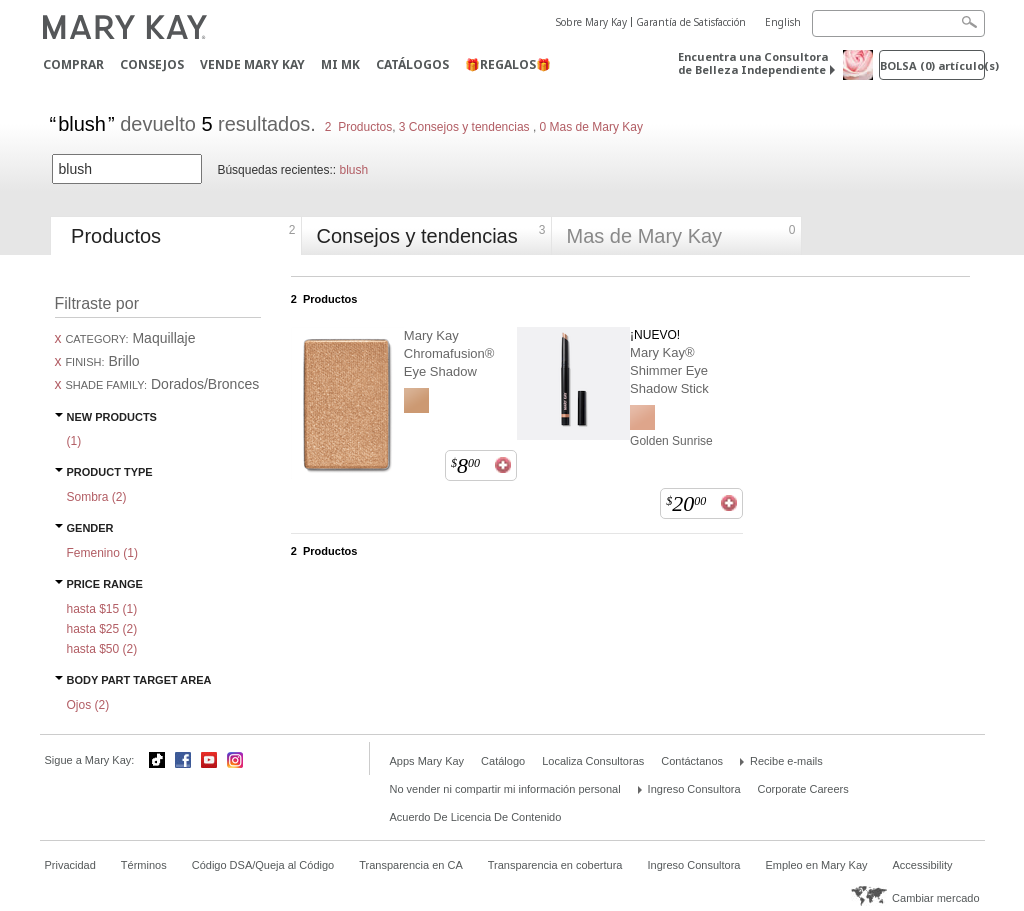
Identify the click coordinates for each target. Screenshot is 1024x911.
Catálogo (503, 761)
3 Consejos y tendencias (464, 127)
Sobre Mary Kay (591, 22)
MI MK (340, 64)
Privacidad (70, 865)
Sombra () (97, 497)
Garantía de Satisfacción (691, 22)
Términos (144, 865)
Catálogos (412, 64)
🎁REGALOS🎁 (508, 64)
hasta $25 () (102, 629)
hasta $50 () (102, 649)
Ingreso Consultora (694, 789)
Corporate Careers (803, 789)
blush (353, 170)
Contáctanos (692, 761)
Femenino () (102, 553)
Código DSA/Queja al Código (263, 865)
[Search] (898, 23)
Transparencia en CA (411, 865)
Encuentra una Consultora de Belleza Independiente (753, 63)
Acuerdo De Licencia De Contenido (476, 817)
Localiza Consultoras (593, 761)
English (783, 22)
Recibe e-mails (786, 761)
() (74, 441)
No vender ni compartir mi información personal (505, 789)
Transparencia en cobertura (555, 865)
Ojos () (88, 705)
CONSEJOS (152, 64)
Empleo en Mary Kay (816, 865)
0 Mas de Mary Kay (589, 127)
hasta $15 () (102, 609)
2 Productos (358, 127)
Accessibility (923, 865)
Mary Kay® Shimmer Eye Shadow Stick (669, 370)
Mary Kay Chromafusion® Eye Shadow (449, 353)
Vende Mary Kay (252, 64)
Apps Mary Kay (427, 761)
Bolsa (932, 65)
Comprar (73, 64)
